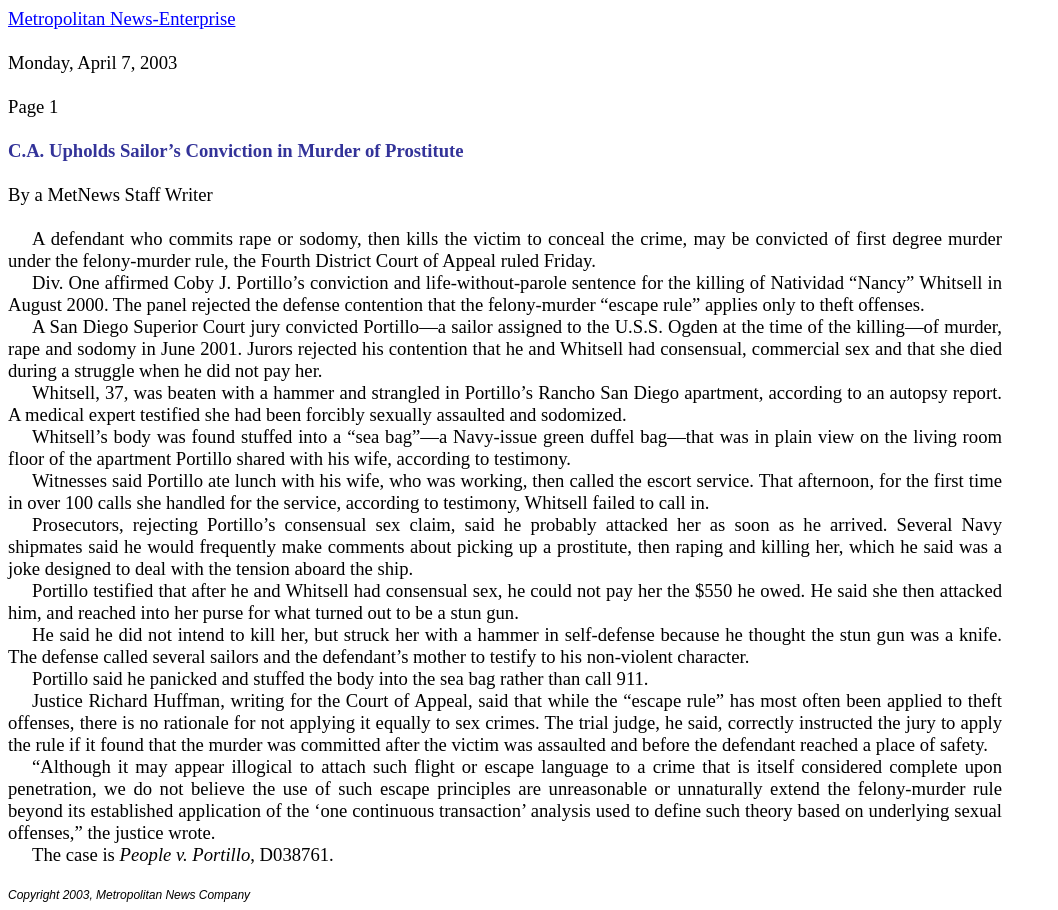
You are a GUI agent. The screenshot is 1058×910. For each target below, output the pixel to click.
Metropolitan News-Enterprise (121, 18)
